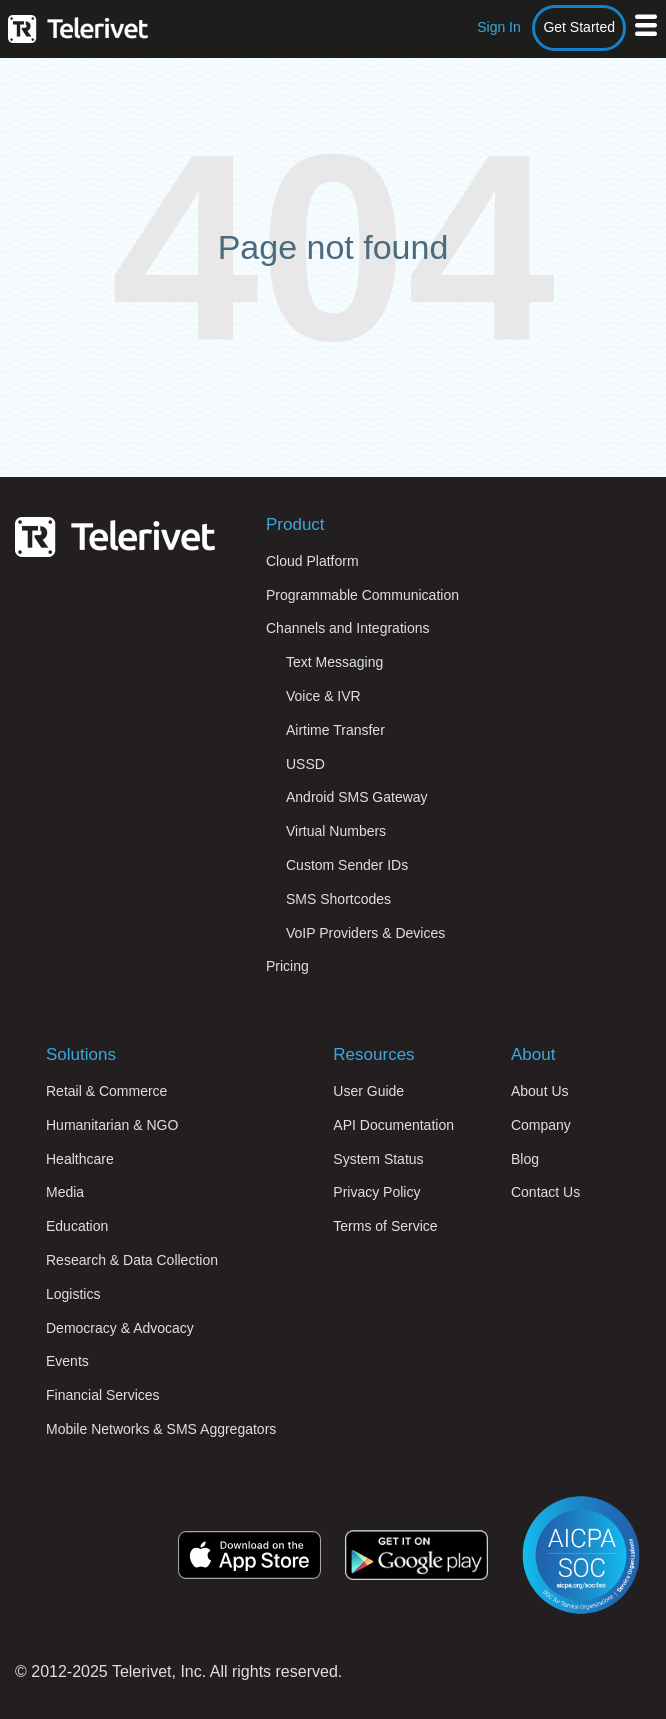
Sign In (499, 27)
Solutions (81, 1054)
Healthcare (80, 1159)
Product (295, 524)
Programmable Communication (362, 595)
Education (77, 1226)
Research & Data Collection (132, 1260)
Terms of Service (385, 1226)
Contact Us (545, 1192)
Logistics (73, 1294)
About (533, 1054)
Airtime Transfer (335, 730)
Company (541, 1125)
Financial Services (103, 1395)
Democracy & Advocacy (120, 1328)
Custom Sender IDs (347, 865)
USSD (305, 764)
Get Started (579, 27)
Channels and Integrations (347, 628)
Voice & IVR (323, 696)
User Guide (368, 1091)
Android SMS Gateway (357, 797)
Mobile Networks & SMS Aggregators (161, 1429)
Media (65, 1192)
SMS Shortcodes (338, 899)
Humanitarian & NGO (112, 1125)
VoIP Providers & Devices (365, 933)
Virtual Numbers (336, 831)
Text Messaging (334, 662)
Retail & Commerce (106, 1091)
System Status (378, 1159)
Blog (525, 1159)
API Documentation (393, 1125)
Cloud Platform (312, 561)
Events (67, 1361)
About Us (540, 1091)
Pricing (287, 966)
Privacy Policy (376, 1192)
